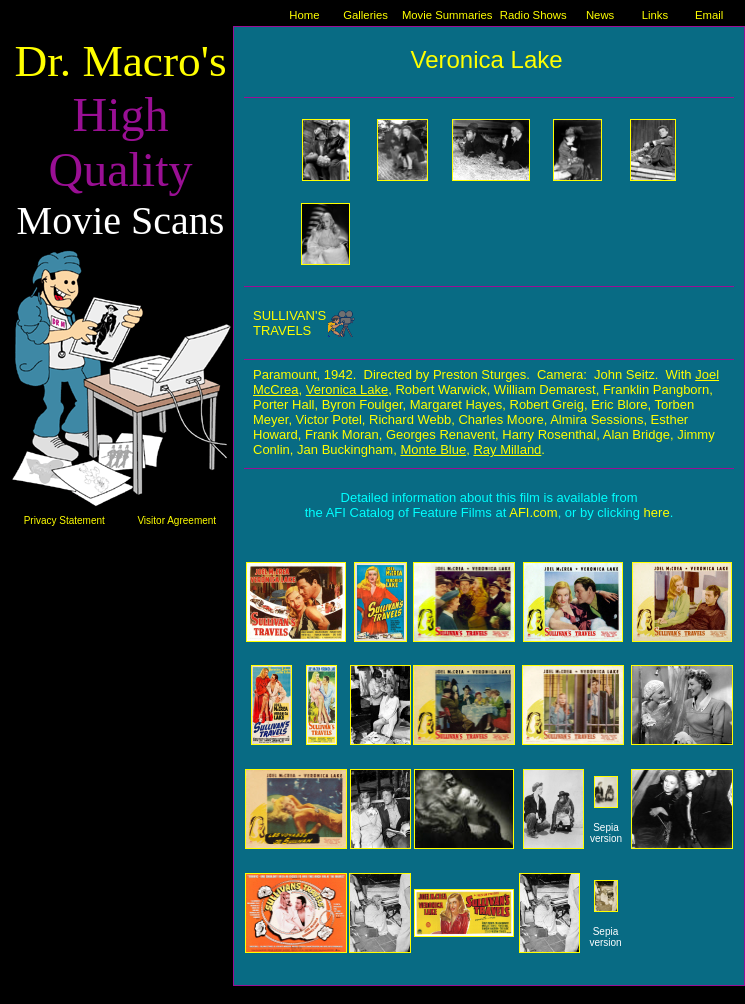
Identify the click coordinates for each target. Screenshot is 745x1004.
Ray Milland (507, 449)
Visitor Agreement (176, 520)
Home (304, 15)
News (600, 15)
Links (655, 15)
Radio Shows (533, 15)
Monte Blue (433, 449)
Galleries (365, 15)
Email (709, 15)
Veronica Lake (347, 389)
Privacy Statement (64, 520)
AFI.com (533, 512)
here (657, 512)
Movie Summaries (447, 15)
